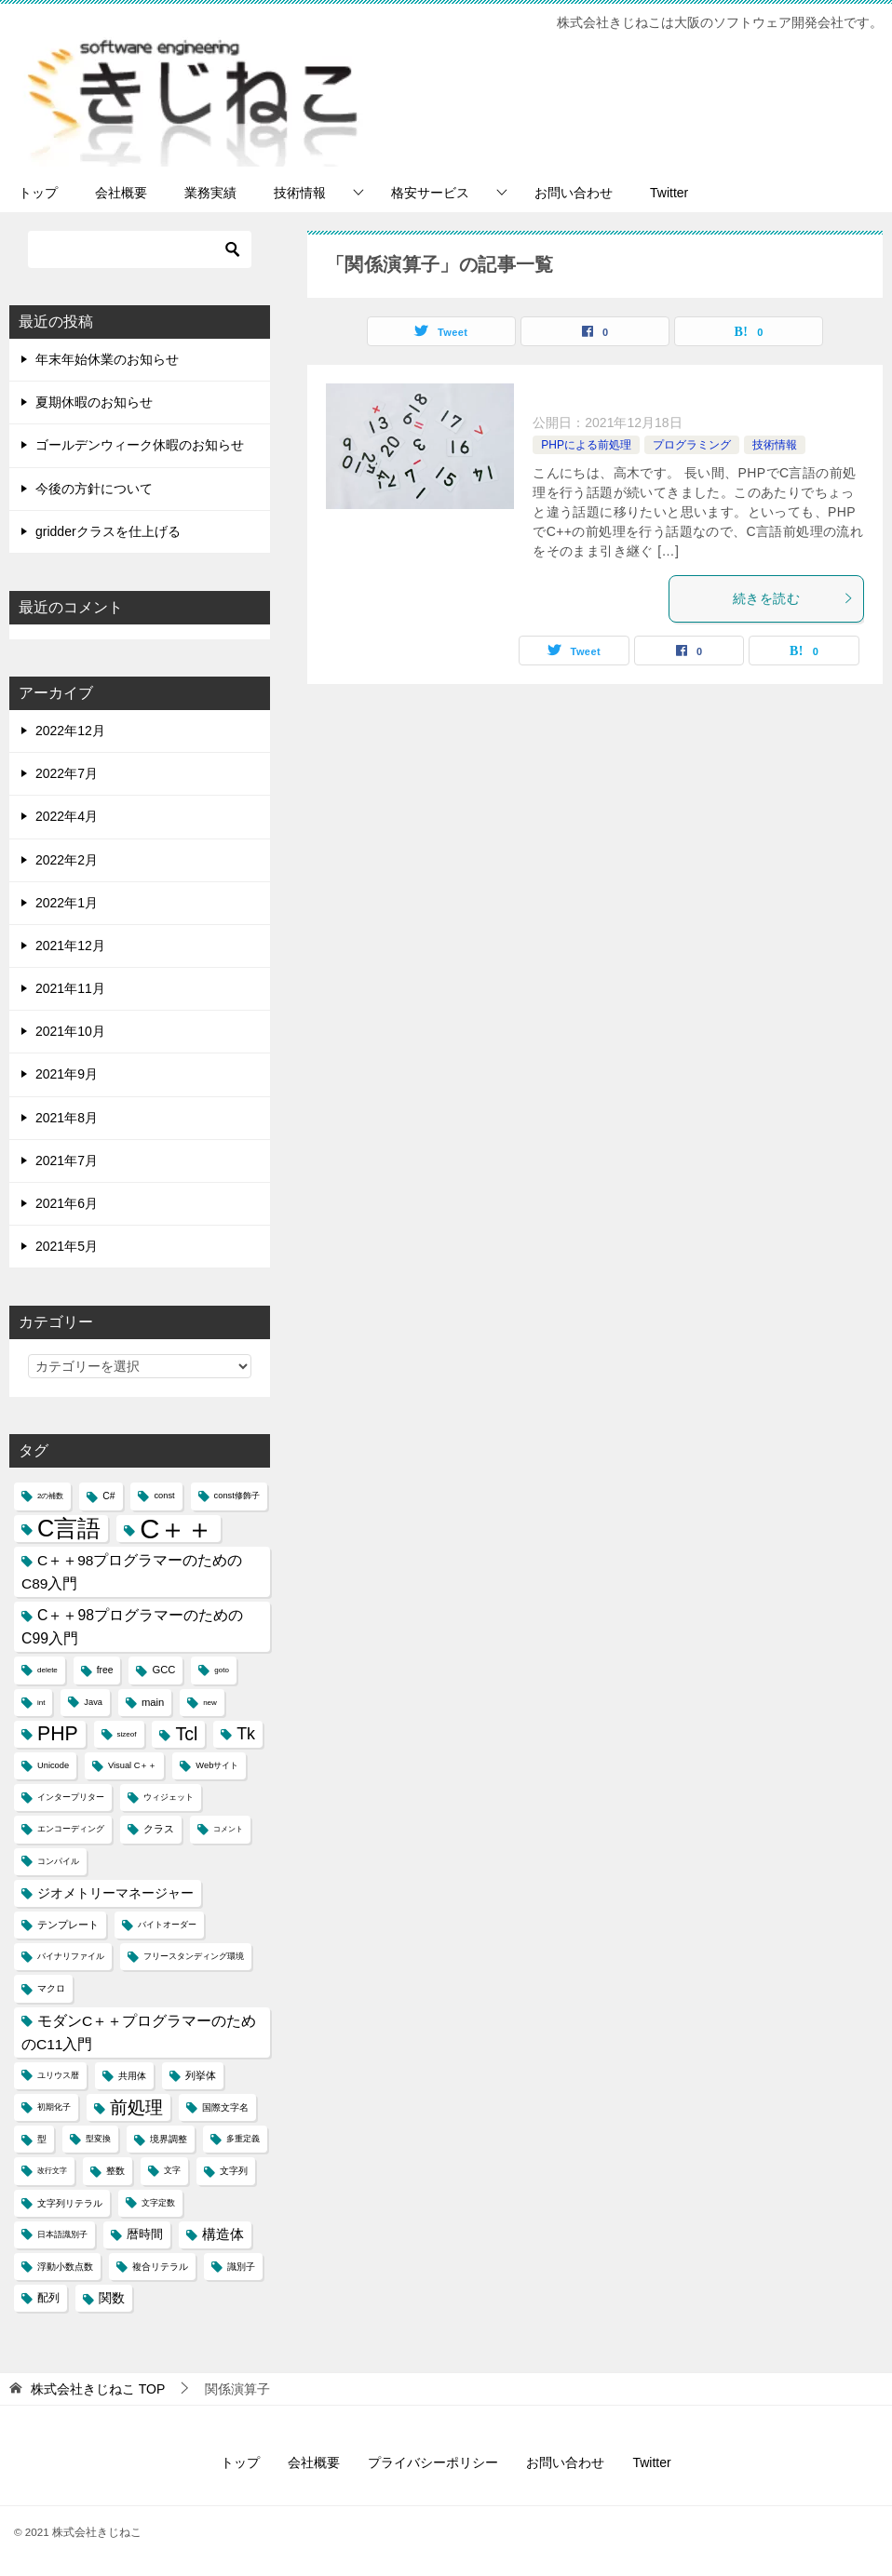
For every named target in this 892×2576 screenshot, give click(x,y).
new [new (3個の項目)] (210, 1702)
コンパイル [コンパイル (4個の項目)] (58, 1861)
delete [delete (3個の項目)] (47, 1670)
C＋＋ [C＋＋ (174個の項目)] (176, 1528)
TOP (98, 2388)
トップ (38, 192)
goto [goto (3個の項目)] (221, 1670)
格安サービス (430, 192)
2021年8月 (66, 1117)
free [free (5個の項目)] (105, 1670)
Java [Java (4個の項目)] (93, 1702)
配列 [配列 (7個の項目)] (48, 2297)
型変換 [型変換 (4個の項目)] (98, 2138)
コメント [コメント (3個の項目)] (228, 1829)
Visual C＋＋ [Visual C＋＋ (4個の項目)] (132, 1765)
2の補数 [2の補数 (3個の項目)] (50, 1496)
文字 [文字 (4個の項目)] (172, 2170)
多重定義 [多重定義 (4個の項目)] (243, 2138)
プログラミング (692, 444)
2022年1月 (66, 902)
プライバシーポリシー (433, 2462)
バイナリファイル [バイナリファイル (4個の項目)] (70, 1956)
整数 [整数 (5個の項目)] (115, 2171)
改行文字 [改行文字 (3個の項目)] (52, 2171)
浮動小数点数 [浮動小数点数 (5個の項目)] (65, 2266)
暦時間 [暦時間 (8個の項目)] (145, 2234)
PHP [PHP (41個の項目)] (57, 1734)
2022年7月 (66, 773)
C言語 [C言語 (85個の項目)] (69, 1528)
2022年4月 (66, 816)
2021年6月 (66, 1203)
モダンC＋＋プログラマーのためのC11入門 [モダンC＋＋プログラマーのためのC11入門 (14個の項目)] (138, 2032)
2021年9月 (66, 1074)
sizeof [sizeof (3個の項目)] (127, 1734)
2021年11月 (70, 988)
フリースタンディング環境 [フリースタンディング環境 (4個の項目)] (193, 1956)
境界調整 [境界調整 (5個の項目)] (168, 2139)
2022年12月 (70, 730)
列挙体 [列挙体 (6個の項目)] (200, 2075)
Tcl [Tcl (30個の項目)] (186, 1734)
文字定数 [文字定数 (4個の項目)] (158, 2202)
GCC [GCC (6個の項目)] (163, 1669)
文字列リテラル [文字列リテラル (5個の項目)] (69, 2203)
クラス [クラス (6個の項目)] (158, 1828)
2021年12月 (70, 945)
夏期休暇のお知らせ (94, 402)
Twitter (669, 192)
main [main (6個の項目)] (153, 1702)
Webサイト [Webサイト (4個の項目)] (217, 1765)
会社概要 (121, 192)
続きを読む (793, 598)
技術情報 (300, 192)
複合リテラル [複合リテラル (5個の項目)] (160, 2266)
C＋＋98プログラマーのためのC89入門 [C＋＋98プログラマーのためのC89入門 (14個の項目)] (132, 1571)
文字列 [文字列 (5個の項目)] (234, 2171)
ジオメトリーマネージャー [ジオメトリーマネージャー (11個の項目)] (115, 1892)
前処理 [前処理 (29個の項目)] (136, 2107)
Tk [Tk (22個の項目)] (246, 1733)
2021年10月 (70, 1031)
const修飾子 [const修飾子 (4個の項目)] (237, 1495)
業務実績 (210, 192)
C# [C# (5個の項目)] (108, 1496)
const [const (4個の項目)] (164, 1495)
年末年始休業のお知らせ (107, 359)
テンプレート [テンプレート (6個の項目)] (68, 1924)
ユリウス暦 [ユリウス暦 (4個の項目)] (58, 2075)
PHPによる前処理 (586, 444)
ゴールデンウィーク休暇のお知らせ (139, 444)
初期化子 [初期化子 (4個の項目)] (54, 2107)
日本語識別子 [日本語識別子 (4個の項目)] (62, 2234)
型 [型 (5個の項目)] (42, 2139)
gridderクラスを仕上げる (108, 531)
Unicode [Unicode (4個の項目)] (53, 1765)
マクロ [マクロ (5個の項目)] (51, 1988)
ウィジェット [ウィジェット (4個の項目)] (168, 1797)
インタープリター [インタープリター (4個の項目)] (70, 1797)
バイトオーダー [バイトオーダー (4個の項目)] (167, 1924)
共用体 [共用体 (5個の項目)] (132, 2076)
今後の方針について (94, 488)
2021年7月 (66, 1160)
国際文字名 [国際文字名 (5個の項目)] (225, 2107)
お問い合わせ (573, 192)
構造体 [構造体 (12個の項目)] (223, 2234)
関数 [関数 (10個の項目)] (112, 2298)
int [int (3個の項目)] (41, 1702)
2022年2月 (66, 859)
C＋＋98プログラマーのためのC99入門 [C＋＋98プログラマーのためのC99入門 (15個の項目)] (132, 1626)
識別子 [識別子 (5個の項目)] (241, 2266)
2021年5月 (66, 1246)
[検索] (139, 249)
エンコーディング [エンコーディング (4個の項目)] (70, 1828)
